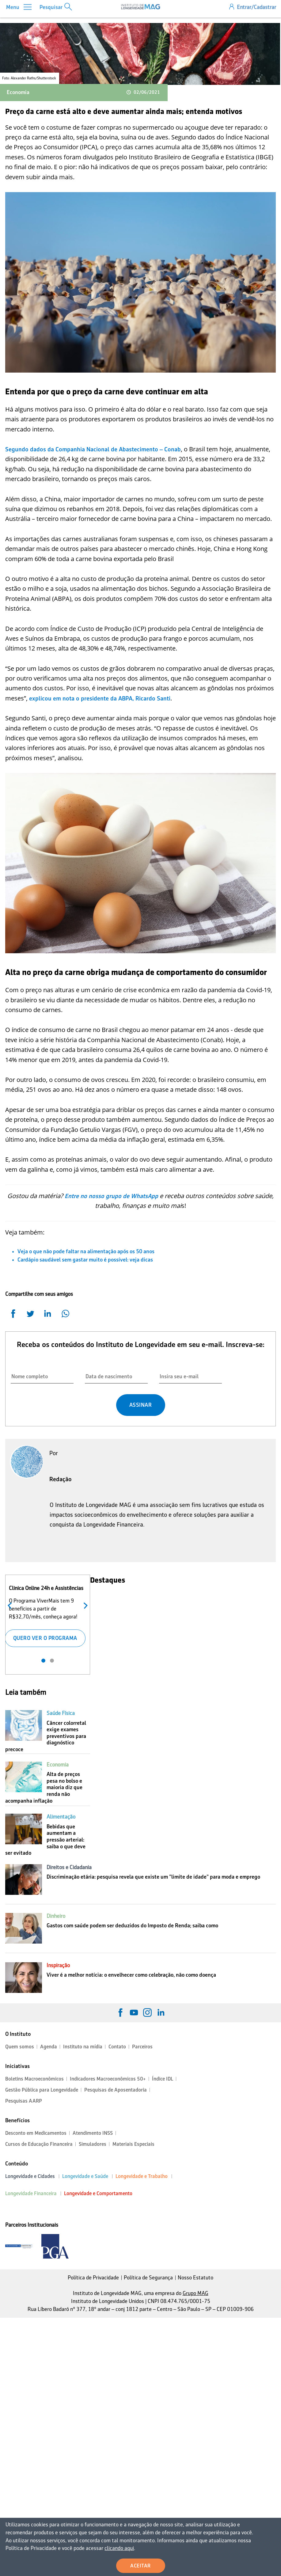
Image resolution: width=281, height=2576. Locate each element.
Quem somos (19, 2047)
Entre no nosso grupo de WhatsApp (111, 1196)
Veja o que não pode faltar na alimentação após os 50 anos (85, 1251)
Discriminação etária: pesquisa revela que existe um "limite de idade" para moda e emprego (153, 1877)
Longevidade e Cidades (30, 2176)
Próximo (84, 1604)
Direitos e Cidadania (69, 1867)
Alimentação (61, 1817)
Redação (60, 1479)
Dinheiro (56, 1916)
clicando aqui (97, 2548)
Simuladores (92, 2144)
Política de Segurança (148, 2277)
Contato (117, 2047)
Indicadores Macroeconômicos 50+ (108, 2079)
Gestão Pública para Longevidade (41, 2090)
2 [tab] (52, 1661)
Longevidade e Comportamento (98, 2193)
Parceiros (142, 2047)
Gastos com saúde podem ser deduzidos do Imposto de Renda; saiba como (132, 1925)
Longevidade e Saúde (85, 2176)
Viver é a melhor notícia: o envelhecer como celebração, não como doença (131, 1975)
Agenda (48, 2047)
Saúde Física (61, 1713)
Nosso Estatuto (195, 2277)
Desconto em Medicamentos (35, 2133)
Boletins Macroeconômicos (34, 2079)
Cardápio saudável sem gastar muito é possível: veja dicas (85, 1260)
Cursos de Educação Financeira (39, 2144)
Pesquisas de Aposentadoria (115, 2090)
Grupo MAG (195, 2293)
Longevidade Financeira (31, 2193)
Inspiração (58, 1965)
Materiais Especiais (133, 2144)
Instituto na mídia (82, 2047)
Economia (18, 92)
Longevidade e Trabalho (142, 2176)
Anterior (11, 1604)
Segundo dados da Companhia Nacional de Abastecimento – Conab (93, 449)
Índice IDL (162, 2079)
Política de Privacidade (93, 2277)
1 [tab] (43, 1661)
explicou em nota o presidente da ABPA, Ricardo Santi (99, 698)
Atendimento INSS (93, 2133)
